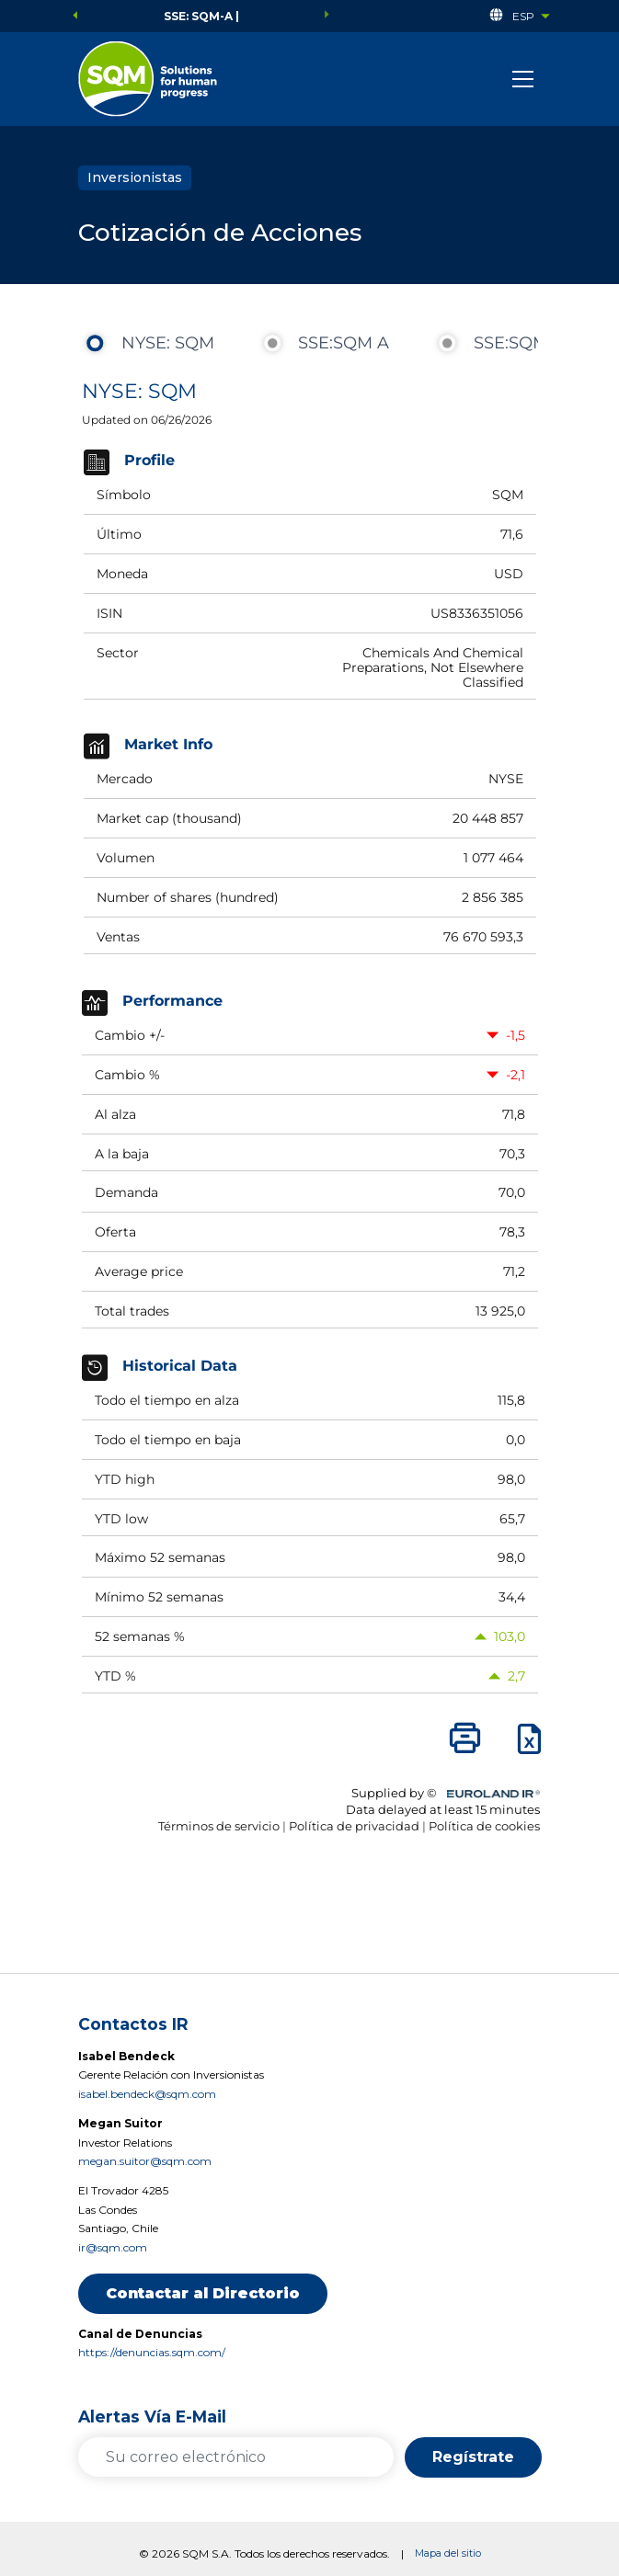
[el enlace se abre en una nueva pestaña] (147, 79)
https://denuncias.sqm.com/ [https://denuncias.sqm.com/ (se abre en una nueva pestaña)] (151, 2352)
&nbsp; (310, 1125)
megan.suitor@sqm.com (145, 2161)
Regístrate (473, 2457)
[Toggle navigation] (523, 79)
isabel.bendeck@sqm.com (147, 2094)
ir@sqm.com (112, 2247)
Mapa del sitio (448, 2553)
